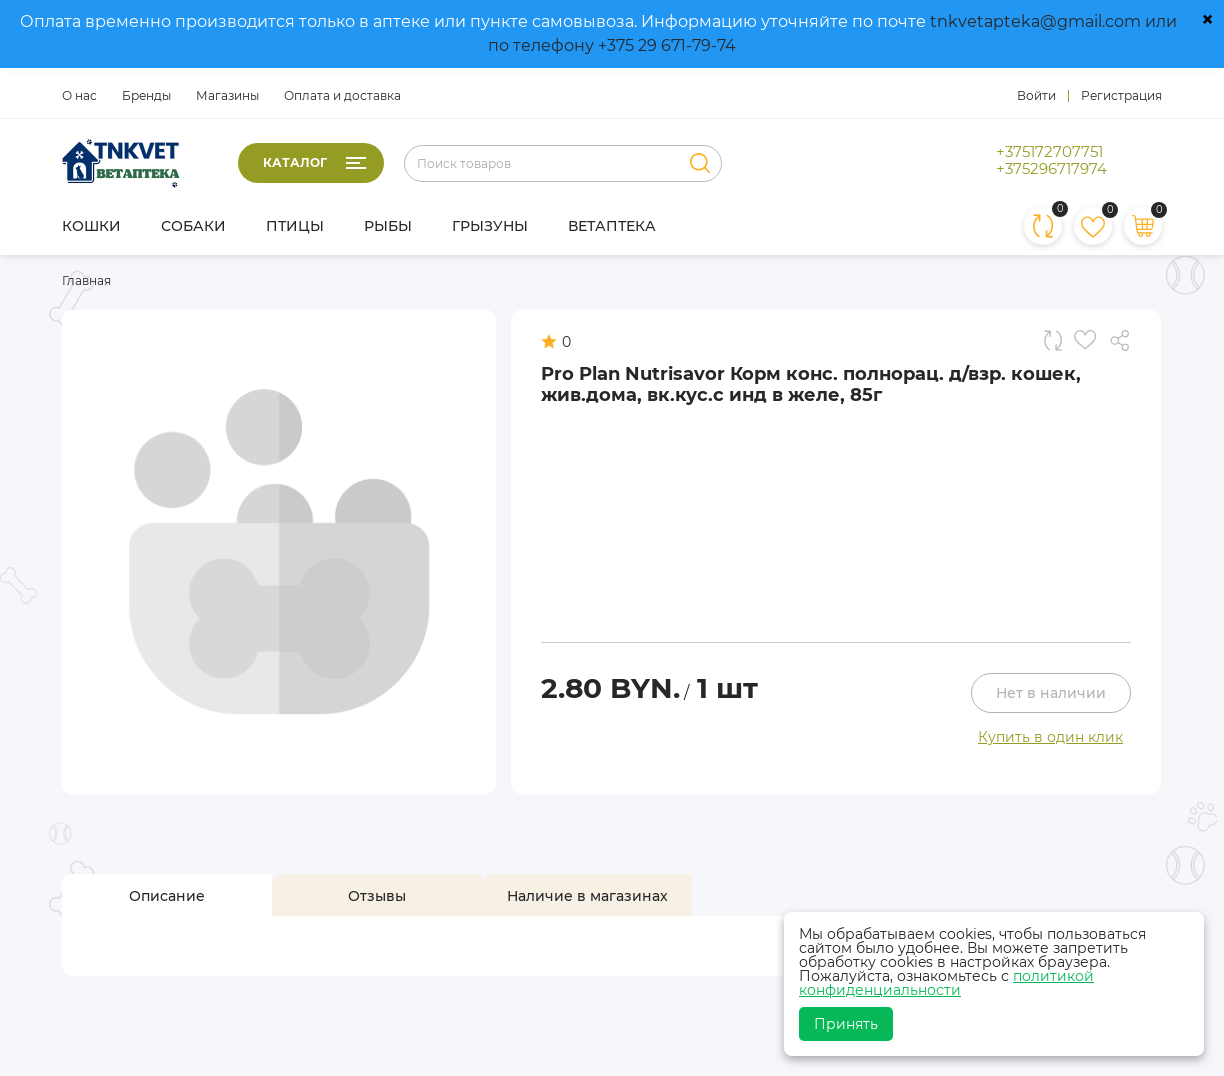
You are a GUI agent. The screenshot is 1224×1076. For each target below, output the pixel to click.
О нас (79, 95)
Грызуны (490, 226)
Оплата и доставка (342, 95)
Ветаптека (612, 226)
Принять (846, 1024)
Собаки (193, 226)
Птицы (295, 226)
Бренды (146, 95)
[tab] (167, 896)
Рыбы (388, 226)
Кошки (91, 226)
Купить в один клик (1050, 737)
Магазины (227, 95)
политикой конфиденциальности (946, 983)
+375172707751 (1049, 152)
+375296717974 (1051, 169)
